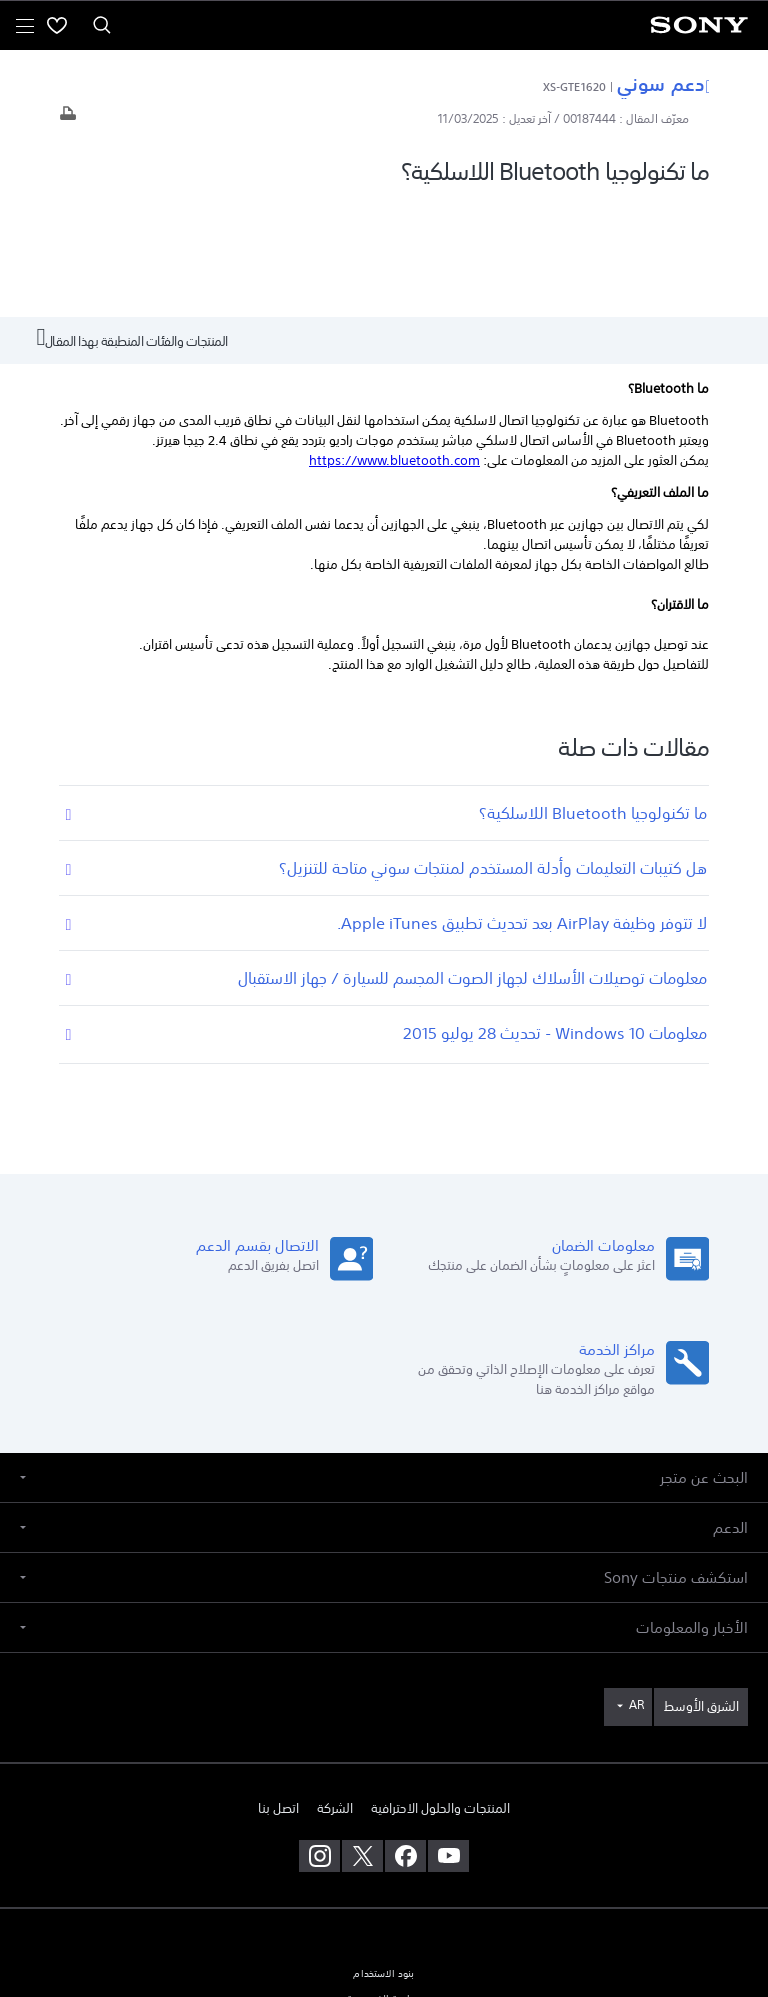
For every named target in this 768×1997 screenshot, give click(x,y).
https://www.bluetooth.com (394, 342)
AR (636, 1587)
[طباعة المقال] (68, 118)
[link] (701, 1589)
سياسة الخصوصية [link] (384, 1881)
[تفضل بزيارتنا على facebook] (405, 1738)
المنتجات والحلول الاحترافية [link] (440, 1689)
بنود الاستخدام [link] (383, 1856)
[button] (384, 1359)
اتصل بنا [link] (278, 1689)
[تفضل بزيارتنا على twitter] (362, 1738)
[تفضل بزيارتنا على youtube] (448, 1738)
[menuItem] (57, 25)
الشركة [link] (335, 1689)
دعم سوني (663, 83)
